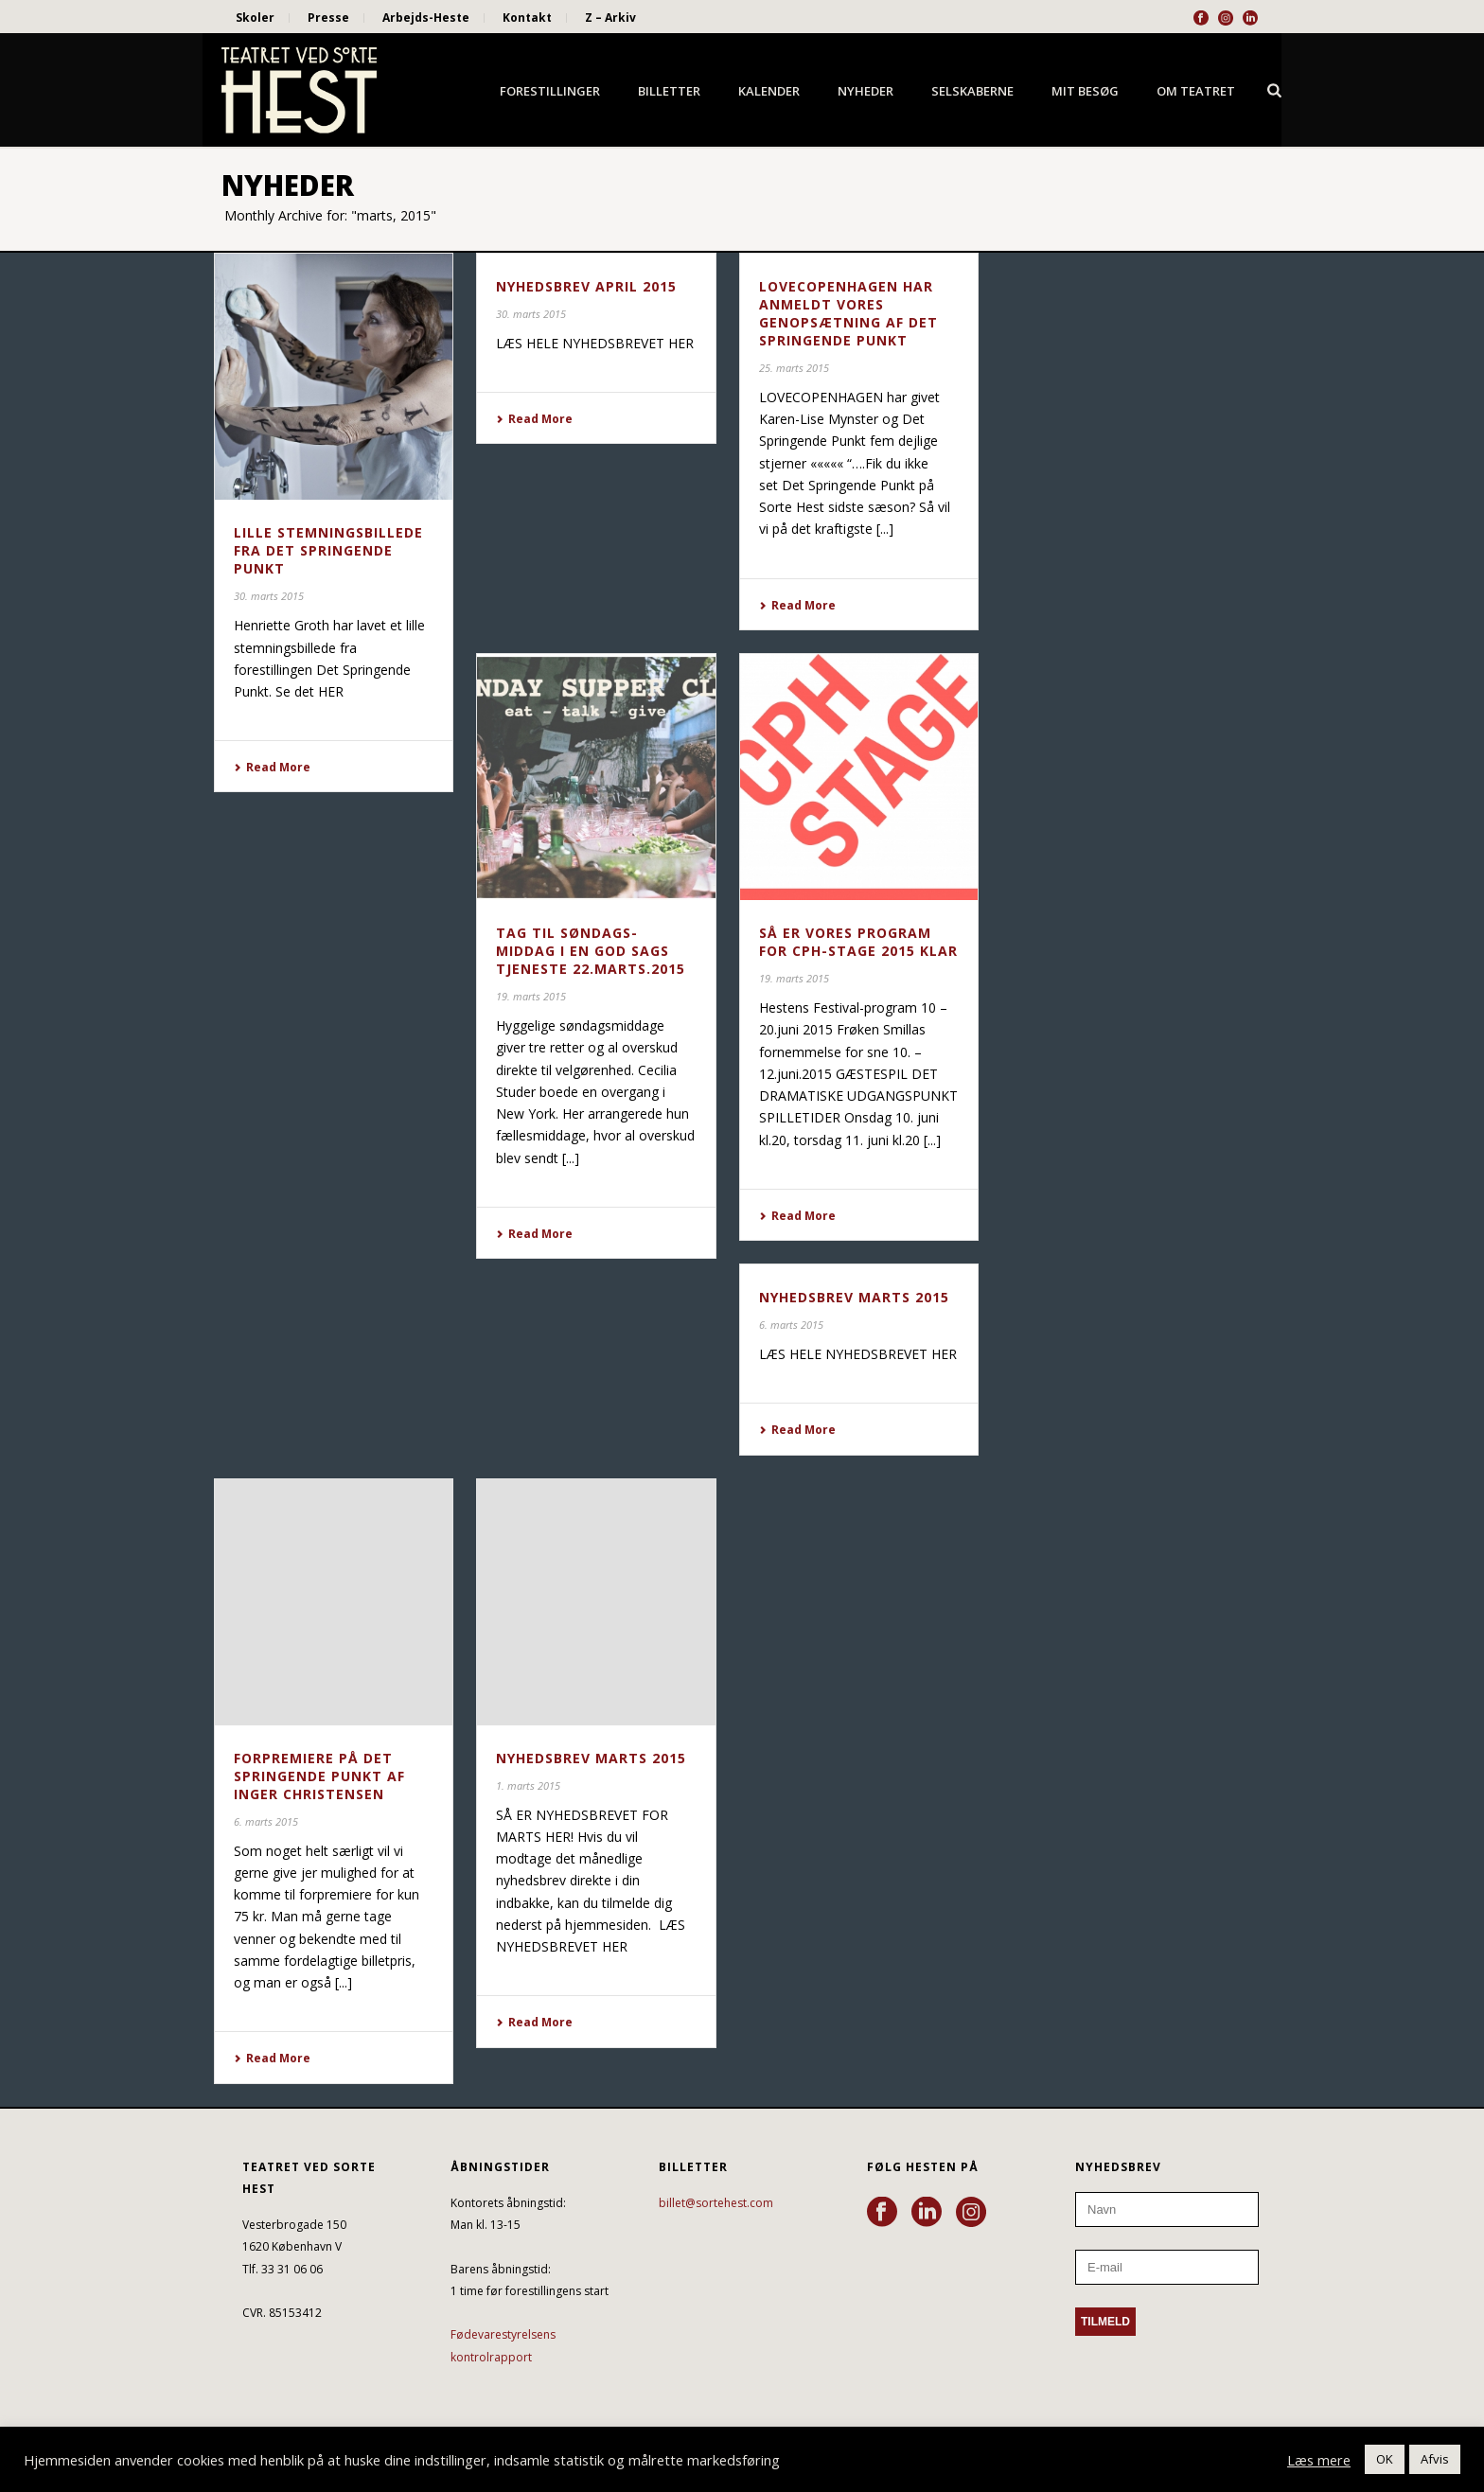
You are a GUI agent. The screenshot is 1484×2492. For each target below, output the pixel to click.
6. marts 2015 (791, 1324)
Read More (272, 767)
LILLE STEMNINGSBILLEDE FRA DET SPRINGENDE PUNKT (328, 550)
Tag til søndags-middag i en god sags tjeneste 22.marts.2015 (590, 951)
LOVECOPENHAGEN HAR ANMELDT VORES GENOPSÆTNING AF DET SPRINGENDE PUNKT (848, 313)
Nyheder (865, 90)
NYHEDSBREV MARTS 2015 (854, 1297)
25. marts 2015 (794, 368)
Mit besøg (1085, 90)
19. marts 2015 (531, 996)
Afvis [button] (1435, 2458)
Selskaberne (972, 90)
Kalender (769, 90)
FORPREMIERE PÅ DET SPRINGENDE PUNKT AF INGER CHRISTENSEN (319, 1776)
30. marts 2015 (269, 596)
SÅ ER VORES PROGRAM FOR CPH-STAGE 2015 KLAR (858, 942)
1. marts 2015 (528, 1785)
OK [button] (1384, 2458)
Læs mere (1319, 2459)
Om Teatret (1196, 90)
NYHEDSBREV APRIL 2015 (586, 286)
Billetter (669, 90)
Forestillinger (550, 90)
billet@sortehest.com (716, 2203)
